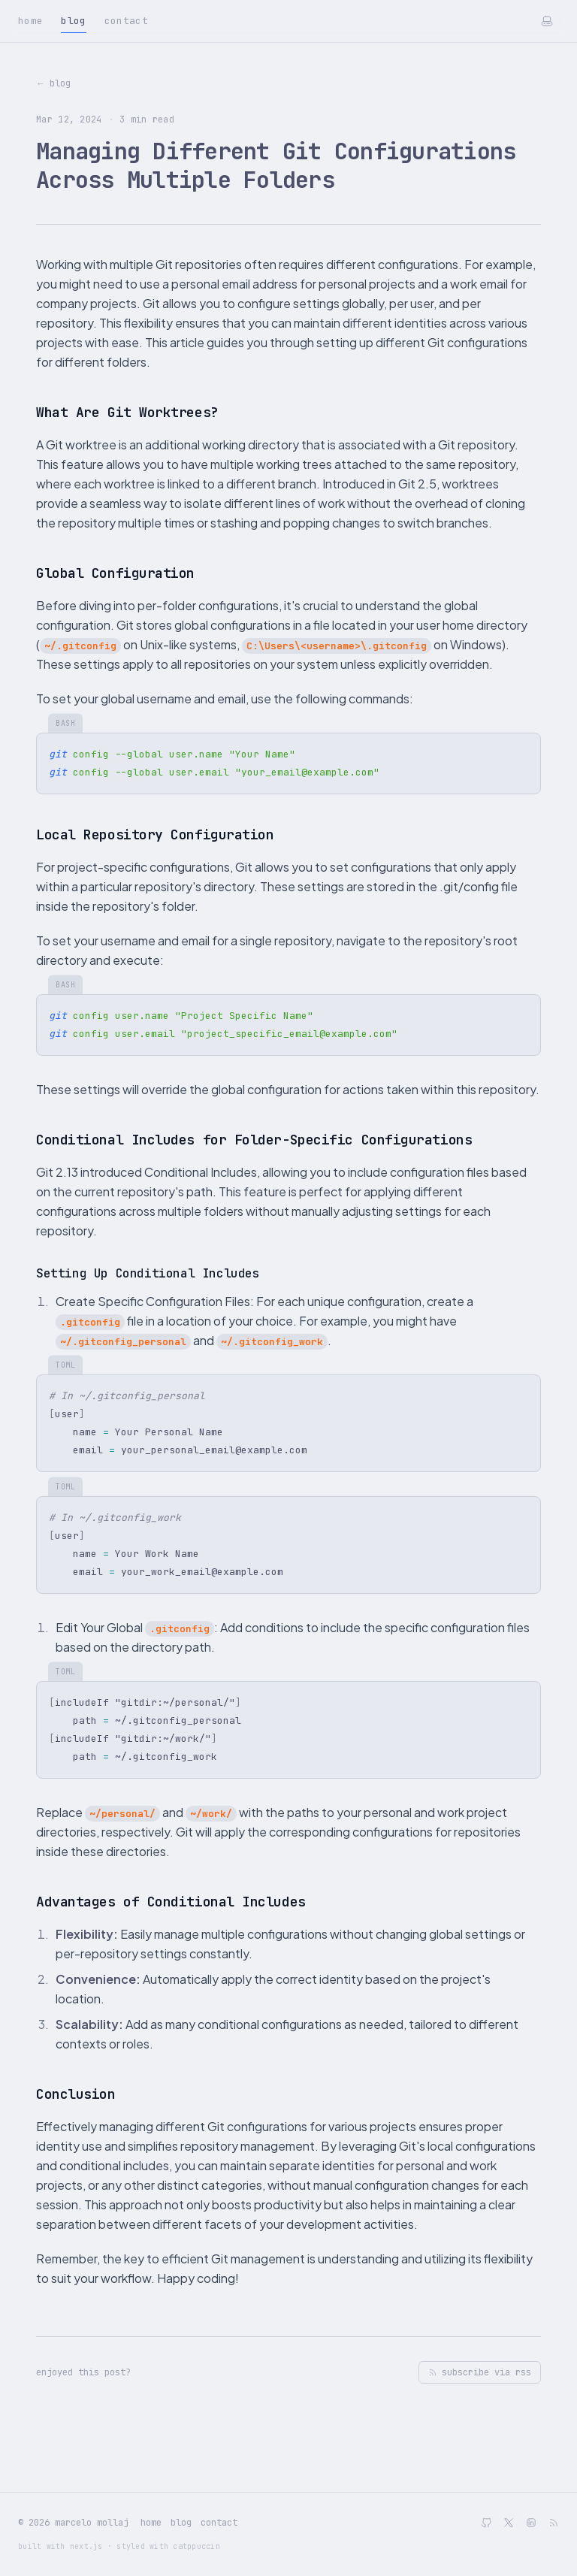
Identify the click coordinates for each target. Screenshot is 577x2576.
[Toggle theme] (547, 21)
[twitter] (508, 2522)
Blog (73, 23)
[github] (486, 2522)
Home (30, 20)
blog (181, 2523)
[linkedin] (531, 2522)
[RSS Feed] (553, 2522)
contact (219, 2523)
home (151, 2523)
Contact (126, 20)
